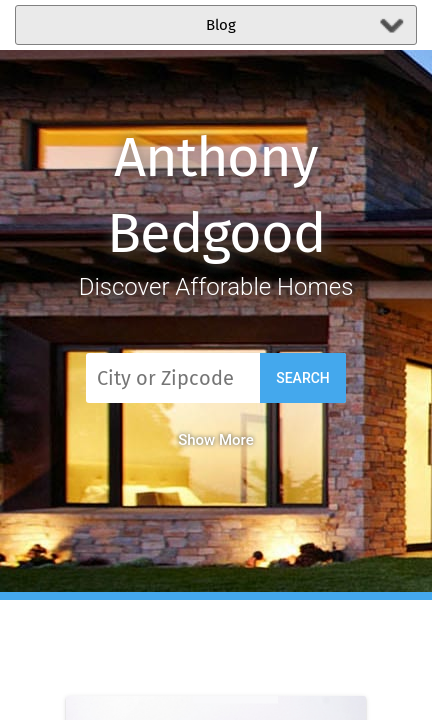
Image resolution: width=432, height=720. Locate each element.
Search (303, 378)
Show (216, 440)
